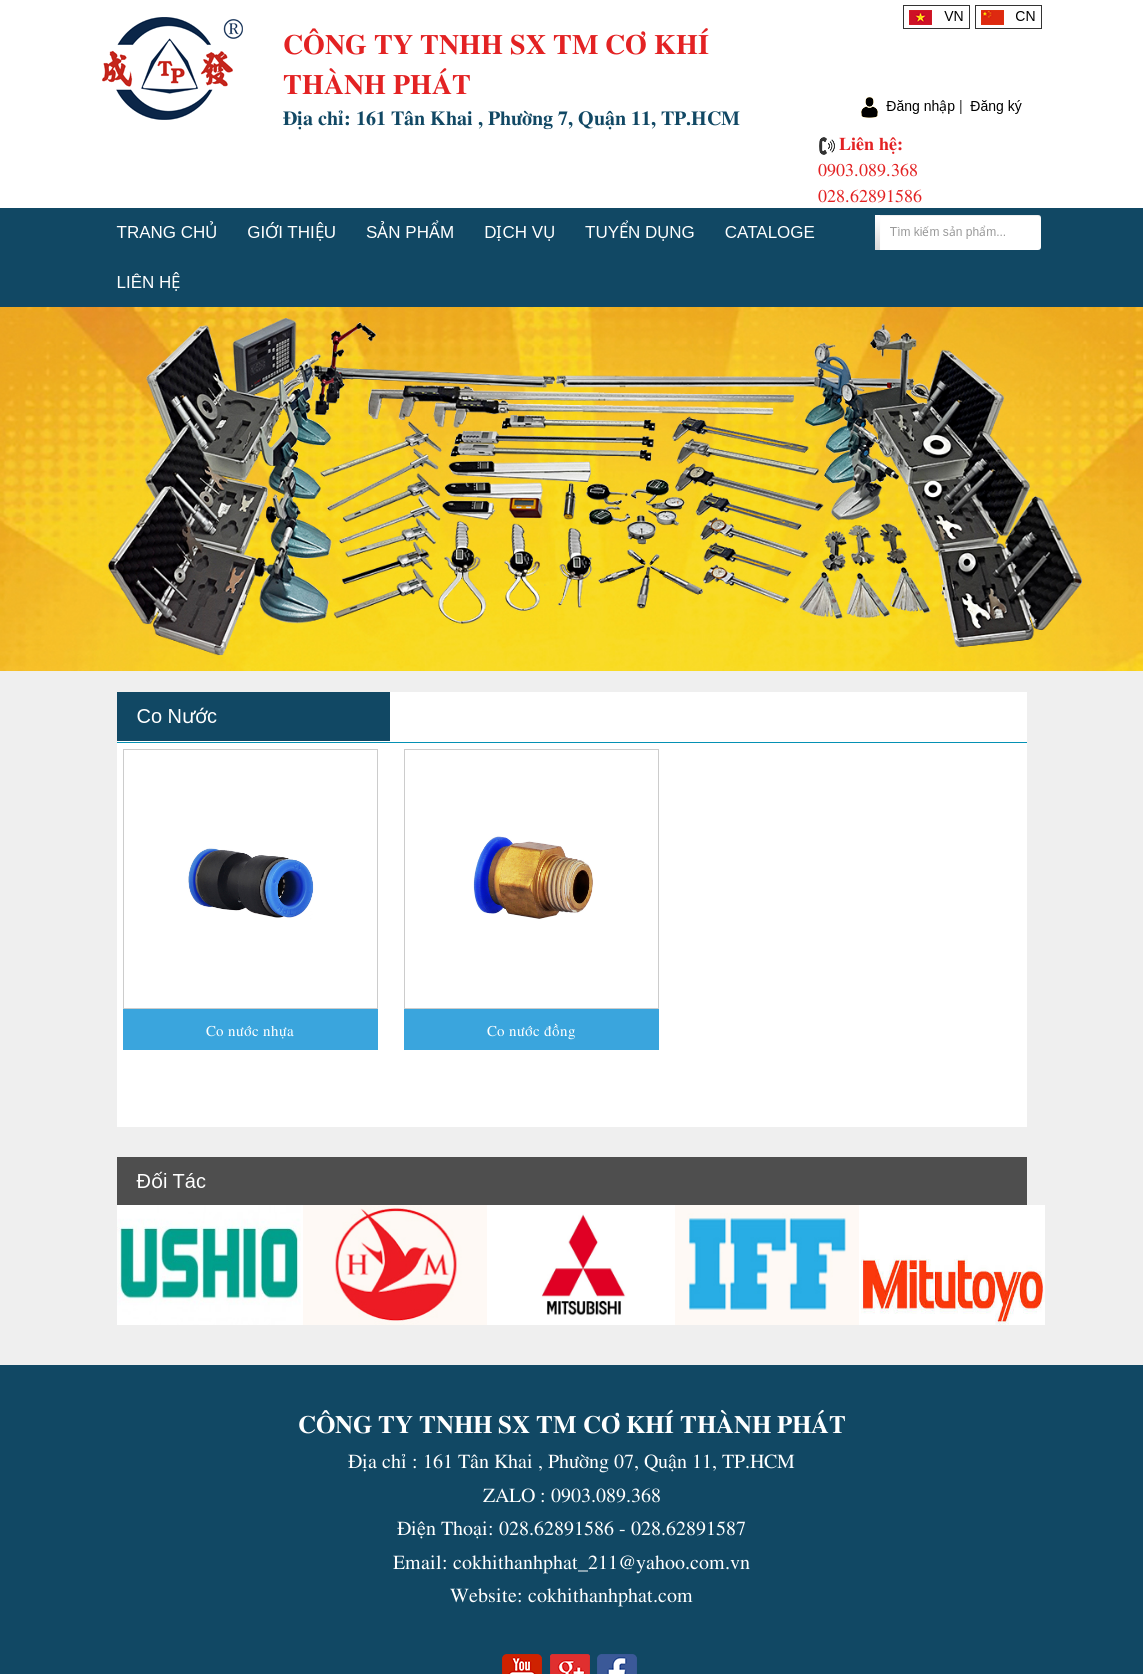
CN (1008, 16)
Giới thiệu (291, 232)
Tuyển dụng (640, 232)
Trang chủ (167, 232)
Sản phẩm (410, 232)
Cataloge (770, 232)
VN (936, 16)
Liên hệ (149, 282)
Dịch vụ (519, 232)
